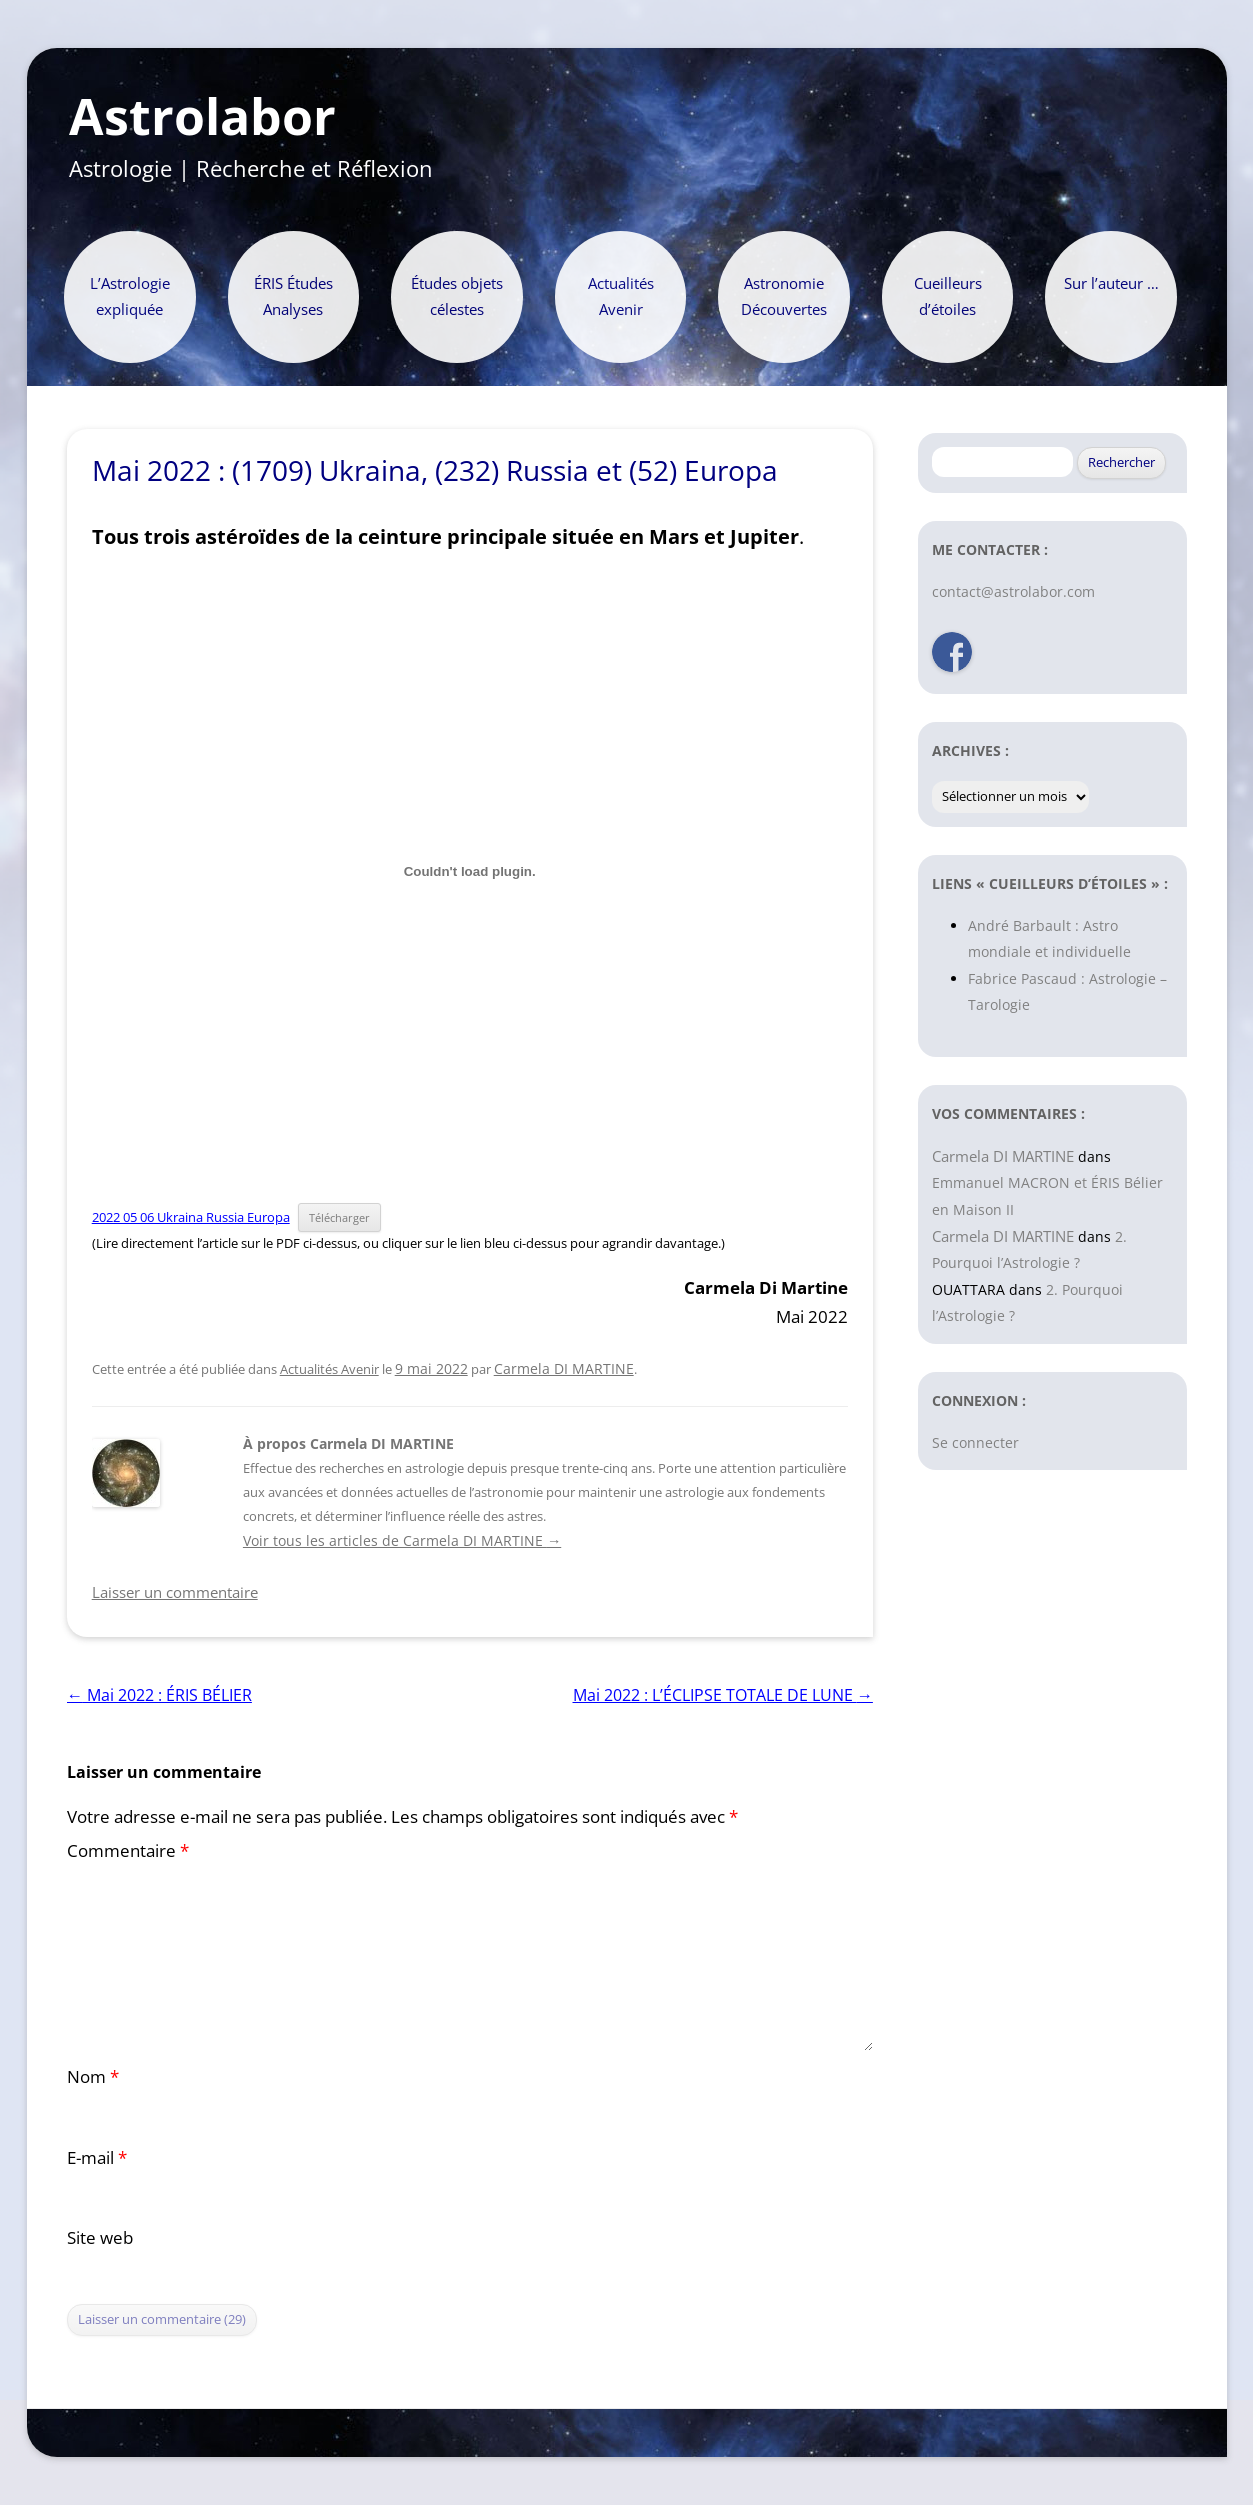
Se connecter (975, 1442)
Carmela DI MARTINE (564, 1368)
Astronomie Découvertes (784, 296)
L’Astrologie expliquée (130, 296)
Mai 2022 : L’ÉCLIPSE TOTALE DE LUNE (723, 1695)
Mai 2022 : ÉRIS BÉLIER (159, 1695)
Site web (100, 2237)
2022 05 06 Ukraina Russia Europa (191, 1217)
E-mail (97, 2157)
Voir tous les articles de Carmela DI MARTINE (402, 1540)
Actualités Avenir (621, 296)
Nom (93, 2076)
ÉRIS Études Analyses (293, 296)
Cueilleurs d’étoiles (948, 296)
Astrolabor (202, 117)
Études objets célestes (457, 296)
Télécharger (339, 1217)
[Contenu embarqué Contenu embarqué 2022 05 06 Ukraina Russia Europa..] (470, 872)
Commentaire (128, 1850)
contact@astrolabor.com (1013, 591)
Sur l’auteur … (1111, 283)
